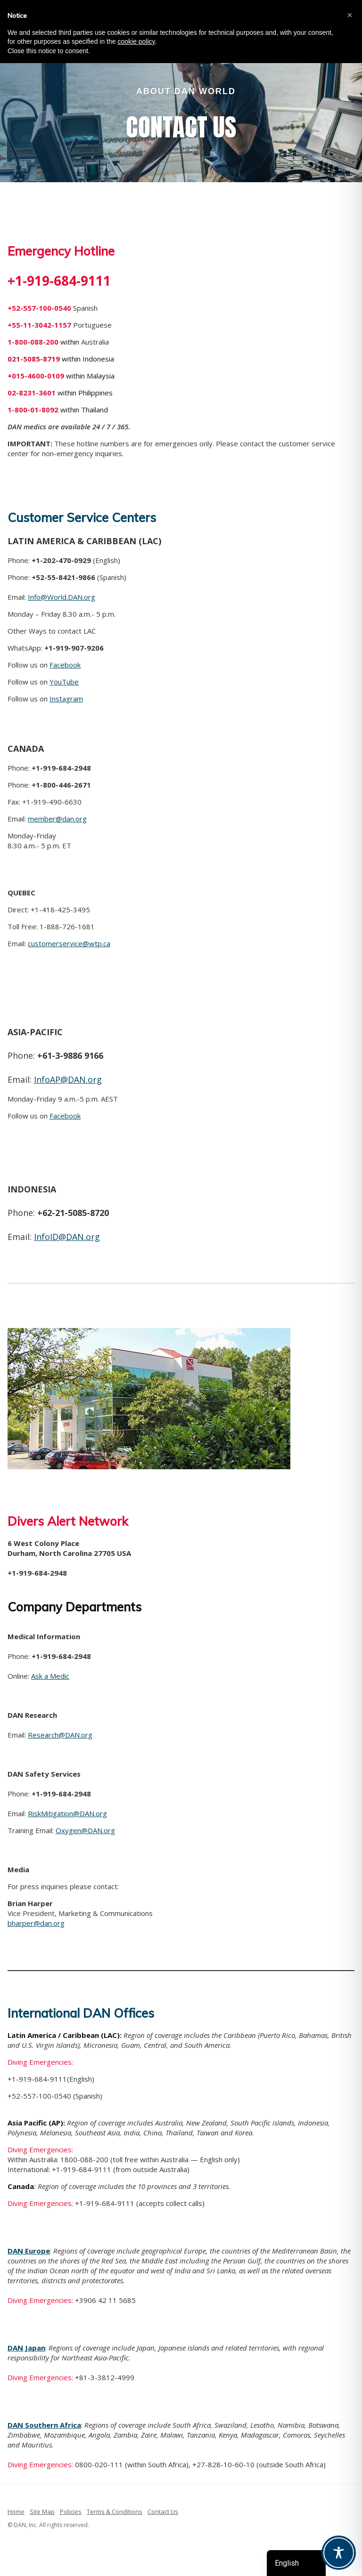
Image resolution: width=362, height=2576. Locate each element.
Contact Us (163, 2511)
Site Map (42, 2511)
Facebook (65, 664)
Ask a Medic (50, 1676)
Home (16, 2511)
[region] (181, 114)
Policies (71, 2511)
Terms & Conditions (114, 2511)
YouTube (64, 681)
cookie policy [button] (136, 41)
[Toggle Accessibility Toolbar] (338, 2552)
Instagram (66, 698)
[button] (349, 15)
